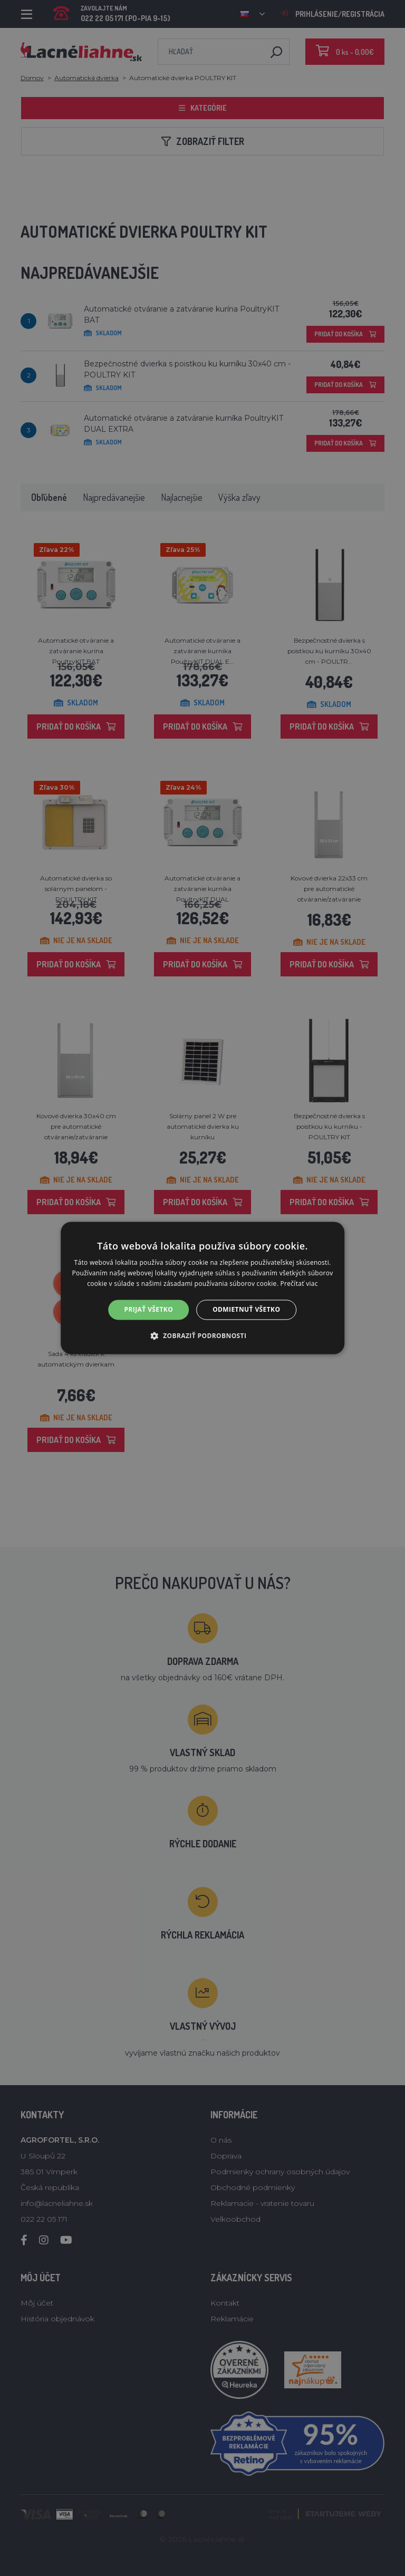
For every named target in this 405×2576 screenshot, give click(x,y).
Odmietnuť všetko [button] (246, 1309)
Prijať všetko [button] (148, 1309)
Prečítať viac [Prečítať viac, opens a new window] (299, 1283)
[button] (203, 1336)
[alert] (202, 1288)
